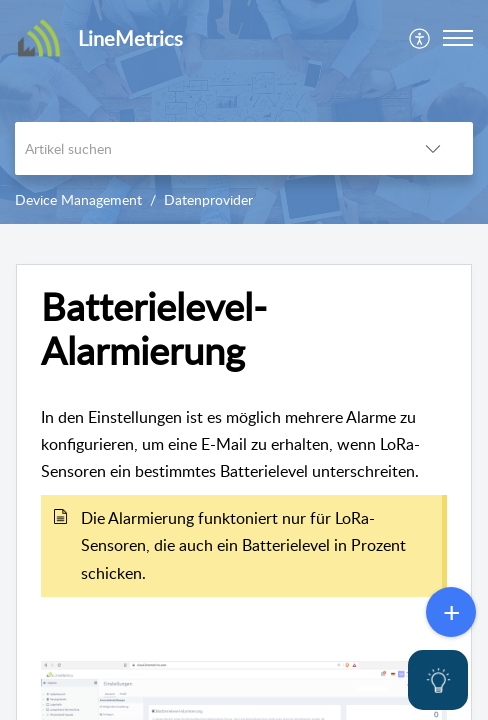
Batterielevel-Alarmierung (154, 329)
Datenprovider (208, 199)
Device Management (78, 199)
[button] (458, 38)
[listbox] (433, 148)
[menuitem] (420, 38)
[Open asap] (438, 680)
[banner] (244, 112)
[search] (204, 148)
